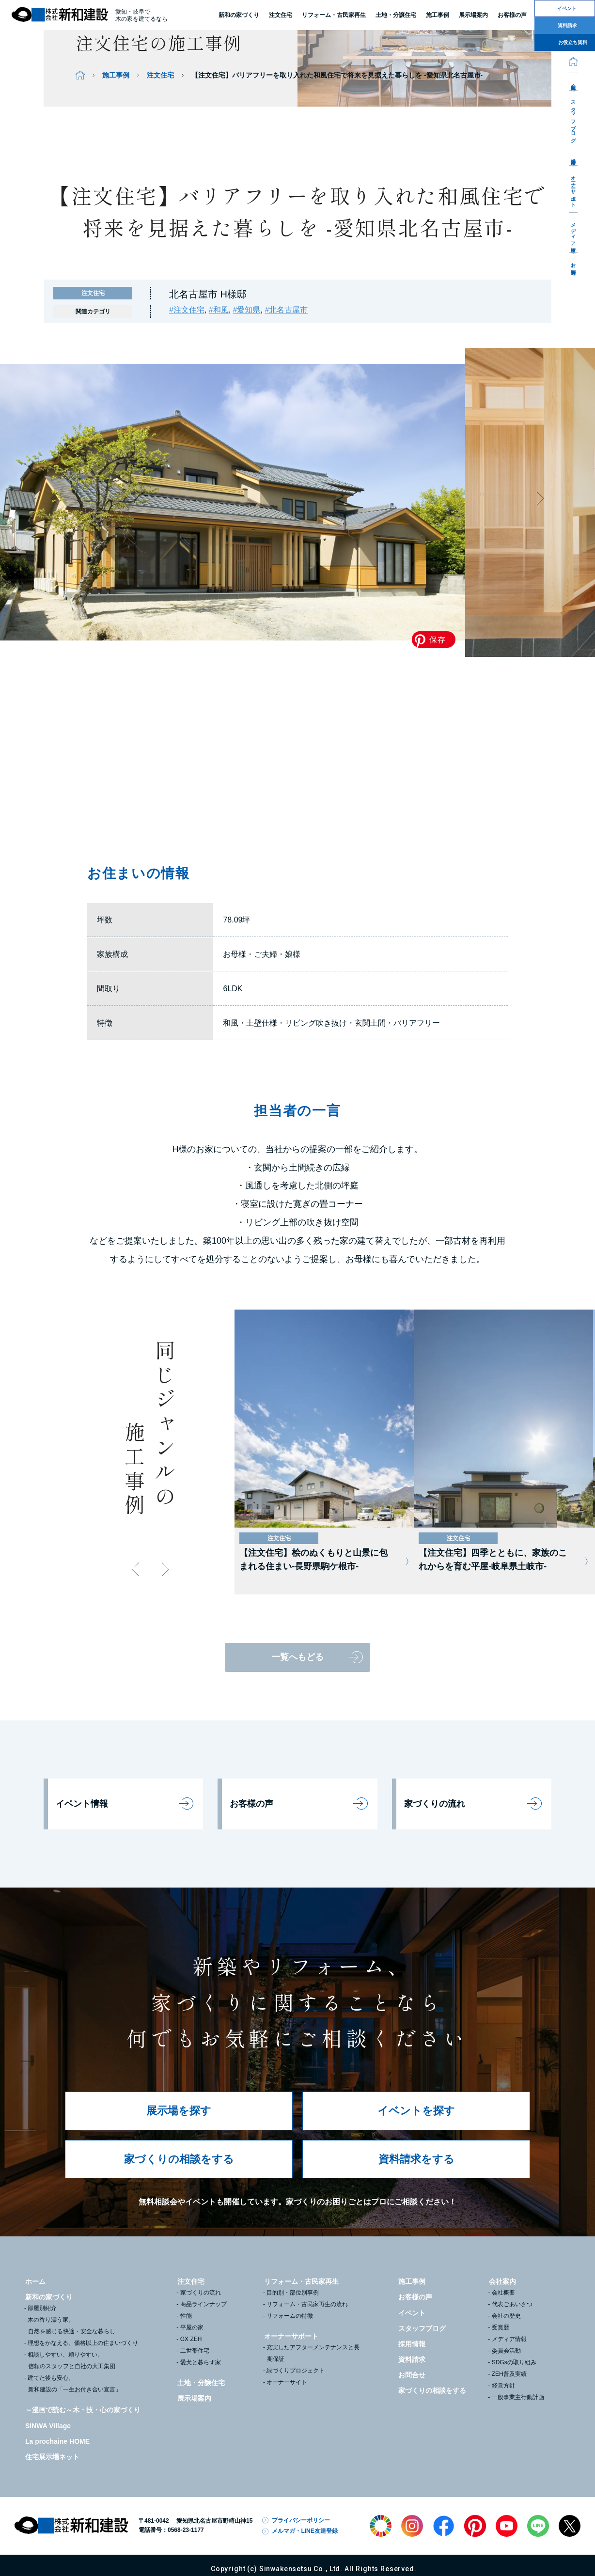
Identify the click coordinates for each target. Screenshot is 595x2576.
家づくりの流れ (434, 1804)
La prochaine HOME (57, 2441)
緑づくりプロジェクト (295, 2370)
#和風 (219, 310)
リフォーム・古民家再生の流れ (307, 2304)
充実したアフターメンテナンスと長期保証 (313, 2353)
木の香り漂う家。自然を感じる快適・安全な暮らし (71, 2325)
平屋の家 (192, 2327)
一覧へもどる (297, 1657)
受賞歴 (500, 2327)
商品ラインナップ (203, 2304)
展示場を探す (178, 2111)
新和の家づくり (239, 15)
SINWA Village (48, 2426)
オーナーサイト (286, 2382)
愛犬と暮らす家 (200, 2362)
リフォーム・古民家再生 (334, 15)
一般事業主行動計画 (518, 2397)
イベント (411, 2313)
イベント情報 (82, 1804)
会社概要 (503, 2292)
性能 (186, 2315)
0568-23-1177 (186, 2530)
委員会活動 (506, 2350)
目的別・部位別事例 (292, 2292)
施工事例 (115, 75)
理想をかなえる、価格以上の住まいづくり (83, 2343)
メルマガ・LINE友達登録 (304, 2531)
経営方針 (503, 2385)
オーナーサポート (573, 188)
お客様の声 (251, 1804)
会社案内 (573, 81)
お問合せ (573, 266)
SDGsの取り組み (514, 2362)
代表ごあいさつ (512, 2304)
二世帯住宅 (194, 2350)
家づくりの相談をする (179, 2159)
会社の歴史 (506, 2315)
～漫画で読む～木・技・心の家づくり (83, 2410)
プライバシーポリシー (301, 2520)
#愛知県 (247, 310)
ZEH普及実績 (509, 2374)
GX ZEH (191, 2339)
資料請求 (411, 2359)
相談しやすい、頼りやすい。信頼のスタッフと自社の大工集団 (71, 2360)
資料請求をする (416, 2159)
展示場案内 (194, 2398)
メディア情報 (573, 232)
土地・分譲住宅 (396, 15)
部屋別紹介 (42, 2308)
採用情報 (573, 156)
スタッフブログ (573, 119)
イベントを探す (416, 2111)
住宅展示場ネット (52, 2457)
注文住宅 (280, 15)
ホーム (35, 2281)
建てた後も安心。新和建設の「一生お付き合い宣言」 (74, 2383)
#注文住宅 (186, 310)
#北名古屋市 (286, 310)
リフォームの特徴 (289, 2315)
